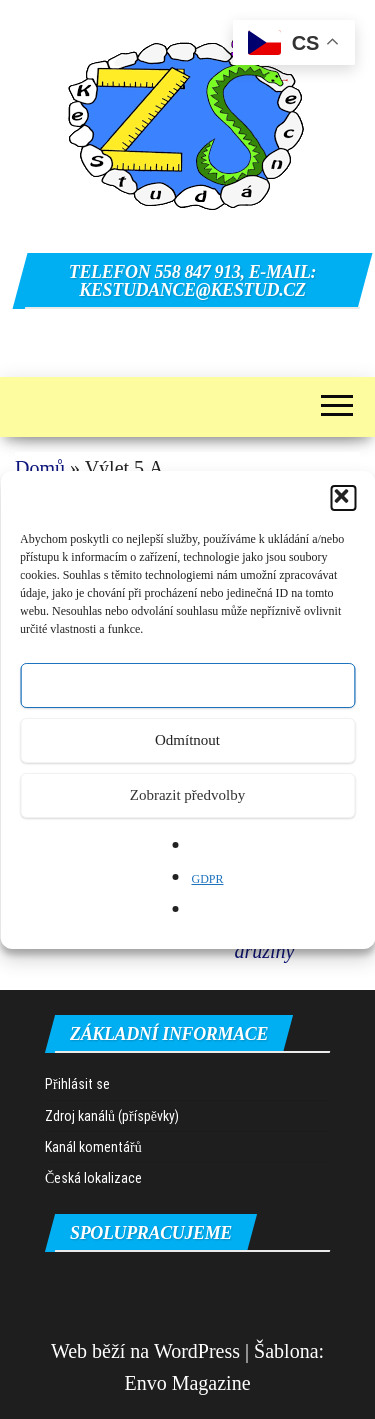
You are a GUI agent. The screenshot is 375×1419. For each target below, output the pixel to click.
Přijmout (187, 685)
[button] (343, 498)
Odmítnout (187, 740)
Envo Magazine (187, 1383)
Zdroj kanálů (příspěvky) (112, 1116)
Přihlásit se (77, 1084)
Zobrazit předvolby (187, 795)
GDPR (207, 879)
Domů (40, 468)
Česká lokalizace (93, 1178)
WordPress (197, 1351)
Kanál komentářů (93, 1147)
